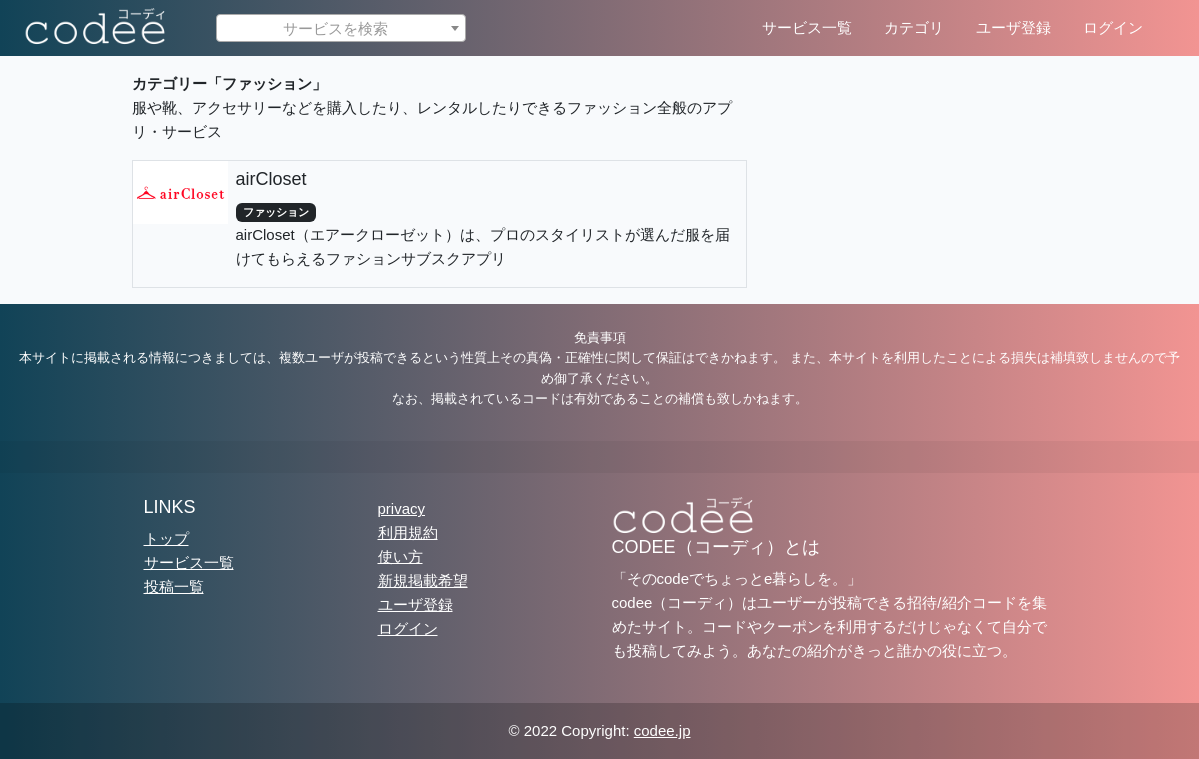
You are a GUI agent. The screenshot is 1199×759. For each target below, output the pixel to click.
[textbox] (341, 29)
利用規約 (408, 532)
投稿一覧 (174, 586)
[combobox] (341, 28)
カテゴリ (914, 27)
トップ (166, 538)
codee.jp (662, 730)
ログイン (1113, 27)
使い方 (400, 556)
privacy (402, 508)
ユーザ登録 (1013, 27)
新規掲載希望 (423, 580)
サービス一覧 (807, 27)
